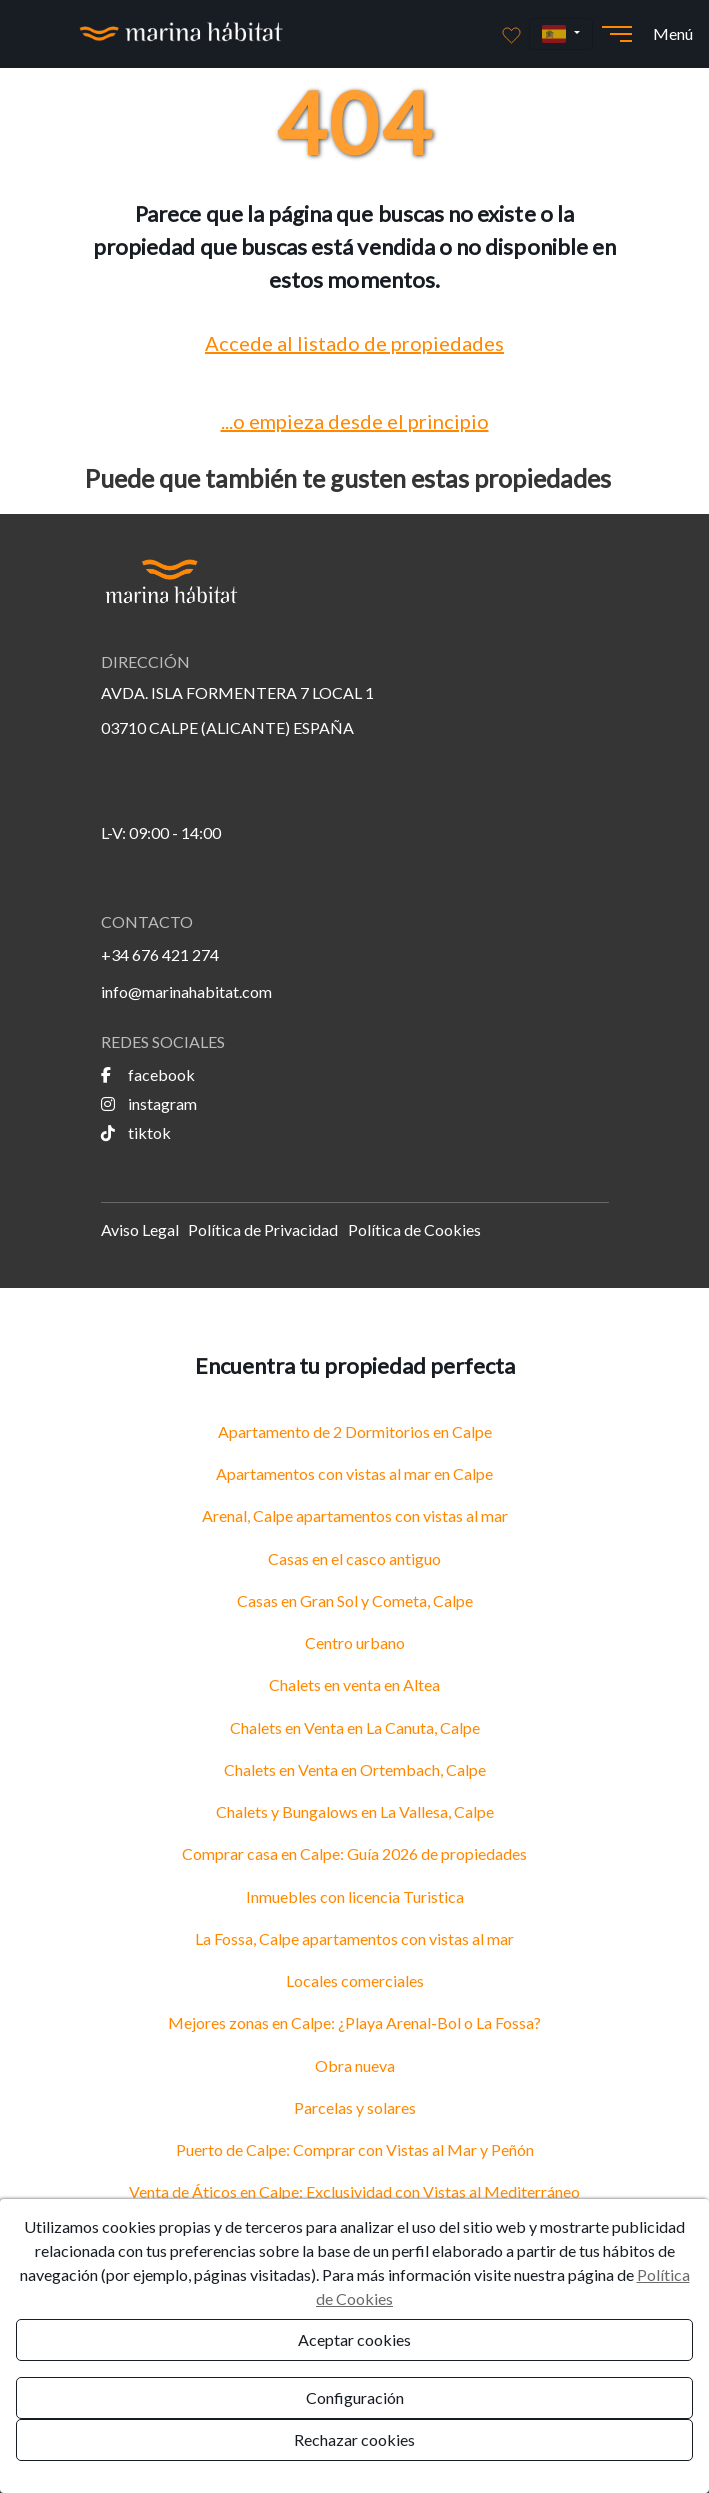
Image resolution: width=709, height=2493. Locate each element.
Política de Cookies (414, 1229)
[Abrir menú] (617, 34)
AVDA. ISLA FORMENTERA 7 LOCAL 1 (237, 692)
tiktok (136, 1132)
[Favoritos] (511, 34)
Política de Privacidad (263, 1229)
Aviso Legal (140, 1229)
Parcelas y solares (355, 2107)
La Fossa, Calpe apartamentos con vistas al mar (354, 1938)
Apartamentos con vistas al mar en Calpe (354, 1473)
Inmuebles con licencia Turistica (355, 1896)
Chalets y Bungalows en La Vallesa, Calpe (355, 1811)
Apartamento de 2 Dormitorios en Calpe (355, 1431)
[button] (561, 34)
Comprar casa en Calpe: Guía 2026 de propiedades (354, 1853)
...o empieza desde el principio (355, 421)
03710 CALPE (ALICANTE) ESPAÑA (227, 727)
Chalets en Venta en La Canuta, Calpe (355, 1727)
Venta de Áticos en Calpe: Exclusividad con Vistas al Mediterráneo (354, 2191)
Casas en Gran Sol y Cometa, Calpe (355, 1600)
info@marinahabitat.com (186, 991)
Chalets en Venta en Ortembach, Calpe (355, 1769)
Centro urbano (355, 1642)
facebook (148, 1074)
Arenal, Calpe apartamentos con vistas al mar (355, 1515)
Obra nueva (355, 2065)
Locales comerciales (355, 1980)
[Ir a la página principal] (181, 34)
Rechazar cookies (354, 2439)
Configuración (355, 2397)
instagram (149, 1103)
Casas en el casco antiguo (354, 1558)
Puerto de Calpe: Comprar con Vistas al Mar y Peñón (355, 2149)
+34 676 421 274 (160, 954)
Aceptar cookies (354, 2339)
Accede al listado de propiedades (354, 343)
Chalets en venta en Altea (354, 1684)
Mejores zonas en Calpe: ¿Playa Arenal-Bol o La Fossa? (354, 2022)
